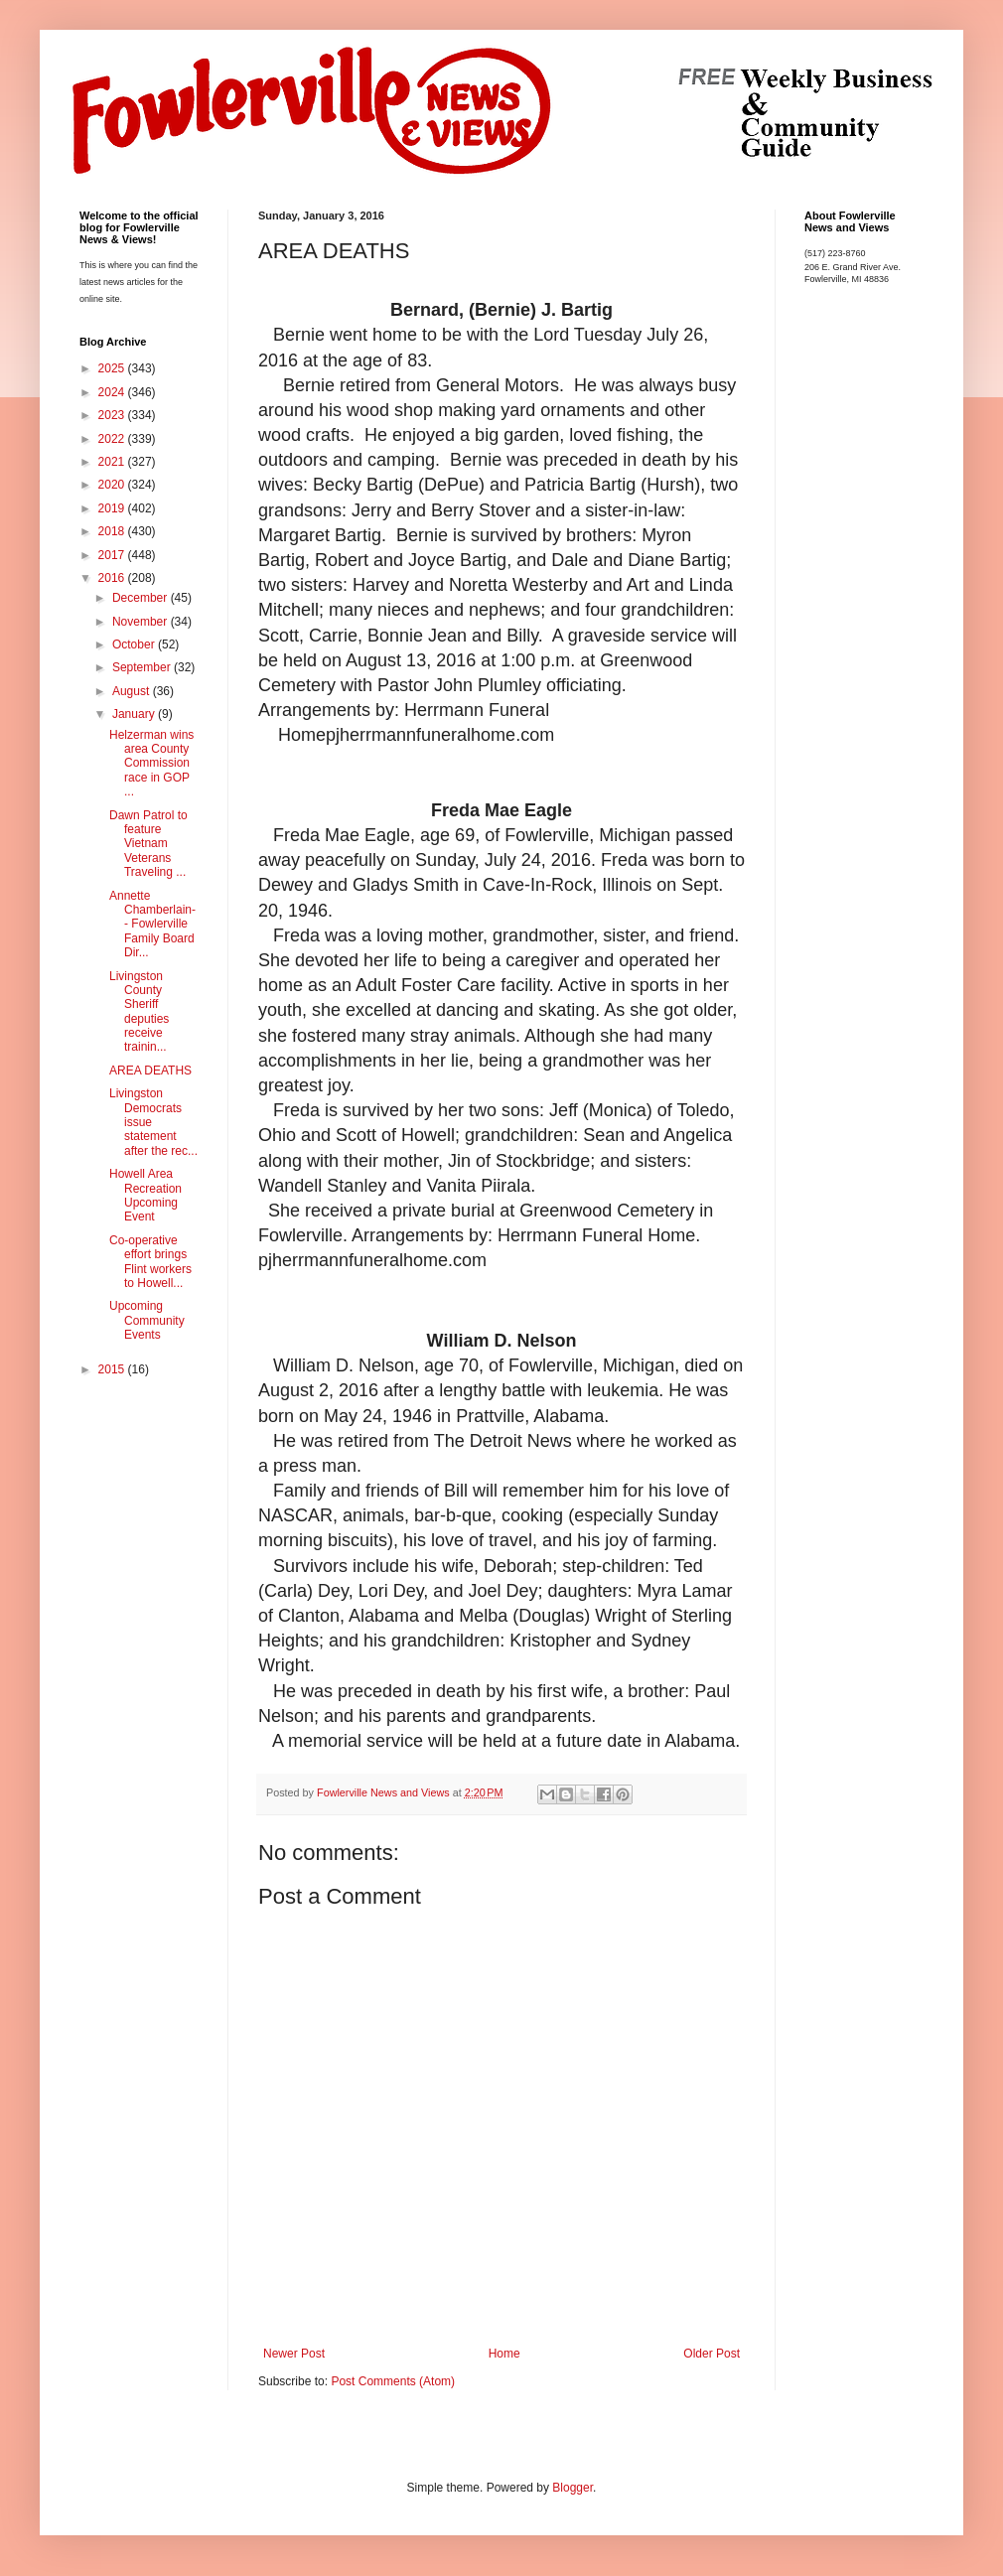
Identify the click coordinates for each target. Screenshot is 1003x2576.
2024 (113, 392)
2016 (113, 578)
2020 (113, 485)
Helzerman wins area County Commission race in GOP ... (151, 763)
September (143, 667)
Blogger (572, 2488)
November (141, 622)
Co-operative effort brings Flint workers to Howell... (150, 1261)
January (135, 714)
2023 (113, 415)
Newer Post (294, 2354)
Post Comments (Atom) (393, 2381)
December (141, 598)
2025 (113, 368)
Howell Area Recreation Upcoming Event (145, 1195)
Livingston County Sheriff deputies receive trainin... (139, 1012)
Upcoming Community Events (147, 1320)
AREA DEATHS (150, 1070)
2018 (113, 531)
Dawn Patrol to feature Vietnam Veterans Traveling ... (148, 844)
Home (504, 2354)
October (135, 644)
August (132, 691)
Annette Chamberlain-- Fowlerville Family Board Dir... (152, 924)
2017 (113, 555)
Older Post (711, 2354)
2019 (113, 508)
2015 (113, 1369)
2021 (113, 462)
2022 (113, 439)
